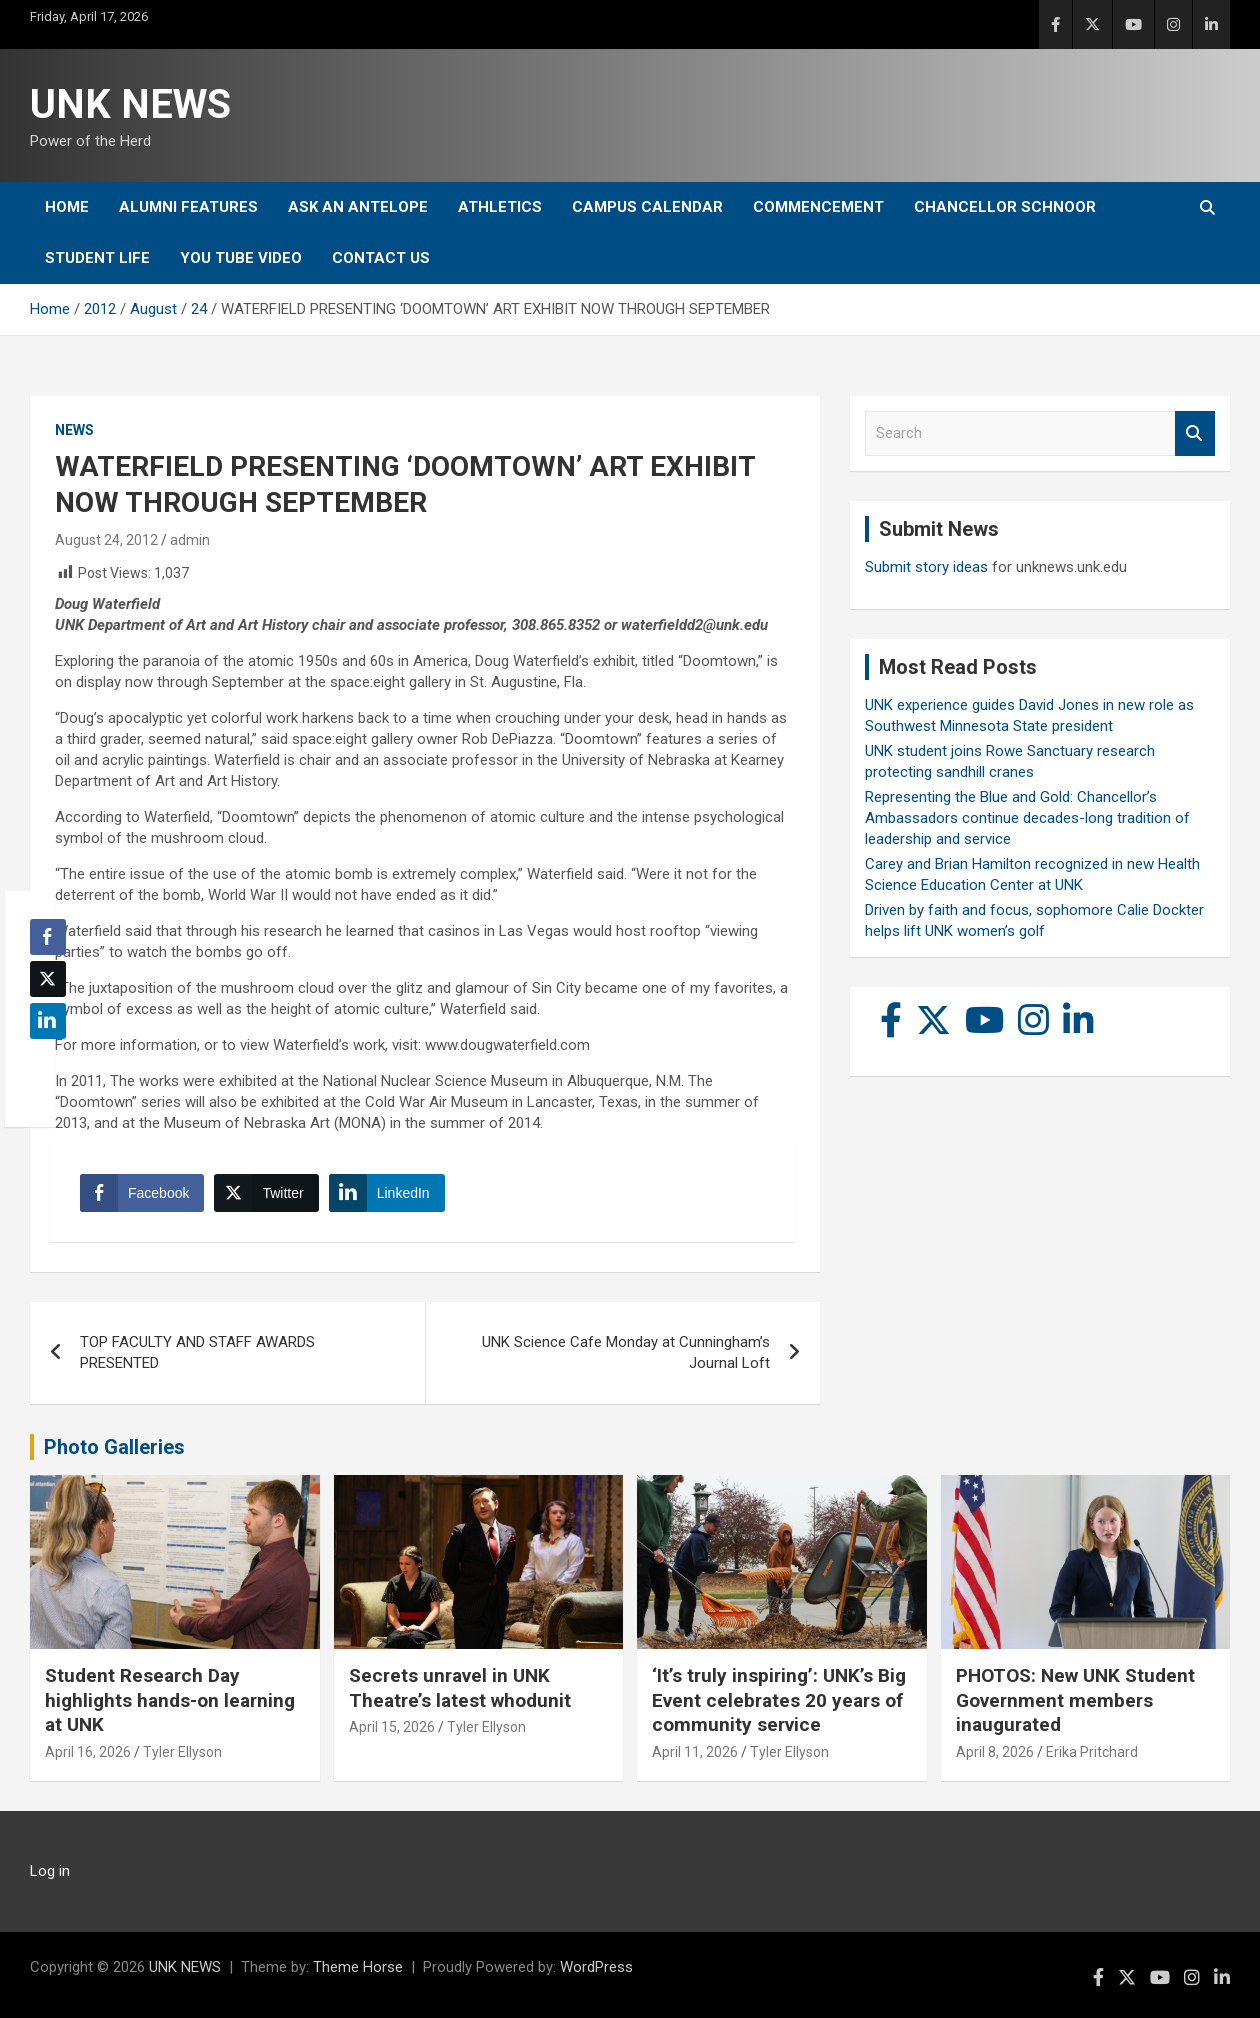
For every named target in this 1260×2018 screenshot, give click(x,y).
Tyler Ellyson (182, 1752)
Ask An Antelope (358, 207)
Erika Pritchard (1092, 1752)
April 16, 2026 (88, 1752)
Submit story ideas (926, 567)
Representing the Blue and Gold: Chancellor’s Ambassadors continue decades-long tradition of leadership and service (1027, 818)
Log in (50, 1871)
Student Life (97, 258)
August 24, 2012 (106, 540)
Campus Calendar (647, 207)
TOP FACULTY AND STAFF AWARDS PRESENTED (197, 1352)
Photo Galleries (114, 1447)
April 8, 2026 (995, 1752)
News (74, 430)
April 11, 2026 (695, 1752)
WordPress (596, 1967)
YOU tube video (241, 258)
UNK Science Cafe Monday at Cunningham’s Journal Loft (626, 1352)
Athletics (500, 207)
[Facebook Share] (142, 1193)
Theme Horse (358, 1967)
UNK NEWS (130, 104)
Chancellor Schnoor (1005, 207)
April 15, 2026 (392, 1727)
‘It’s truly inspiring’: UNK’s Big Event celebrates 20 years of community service (779, 1700)
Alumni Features (188, 207)
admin (190, 540)
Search (1195, 433)
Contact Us (381, 258)
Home (67, 207)
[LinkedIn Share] (387, 1193)
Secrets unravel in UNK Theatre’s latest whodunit (460, 1688)
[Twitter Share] (266, 1193)
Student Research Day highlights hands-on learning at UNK (170, 1700)
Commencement (818, 207)
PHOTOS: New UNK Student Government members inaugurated (1075, 1700)
